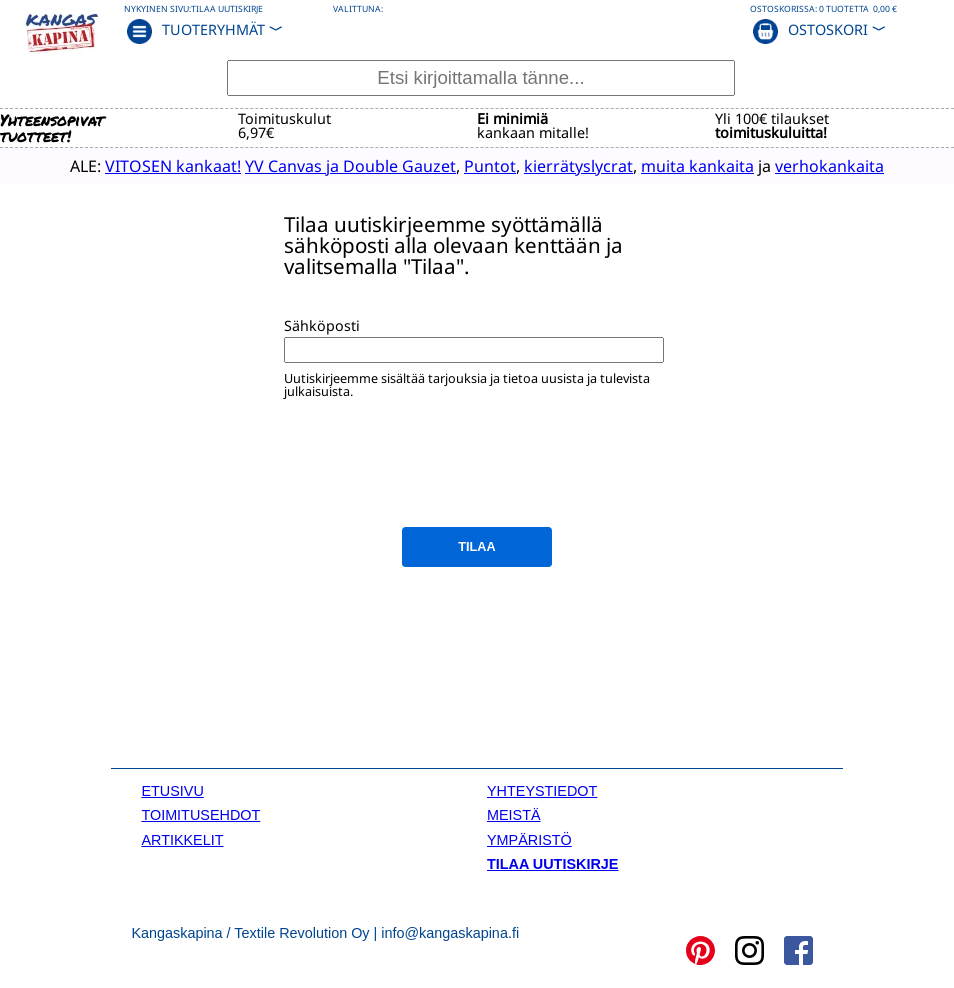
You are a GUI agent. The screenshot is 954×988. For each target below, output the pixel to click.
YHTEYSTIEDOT (542, 791)
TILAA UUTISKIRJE (552, 864)
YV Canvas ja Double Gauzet (350, 166)
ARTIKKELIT (182, 840)
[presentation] (436, 474)
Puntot (490, 166)
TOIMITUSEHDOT (200, 815)
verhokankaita (829, 166)
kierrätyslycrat (578, 166)
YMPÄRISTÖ (529, 840)
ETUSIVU (172, 791)
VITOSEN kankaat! (173, 166)
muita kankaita (697, 166)
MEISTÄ (514, 815)
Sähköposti (322, 325)
